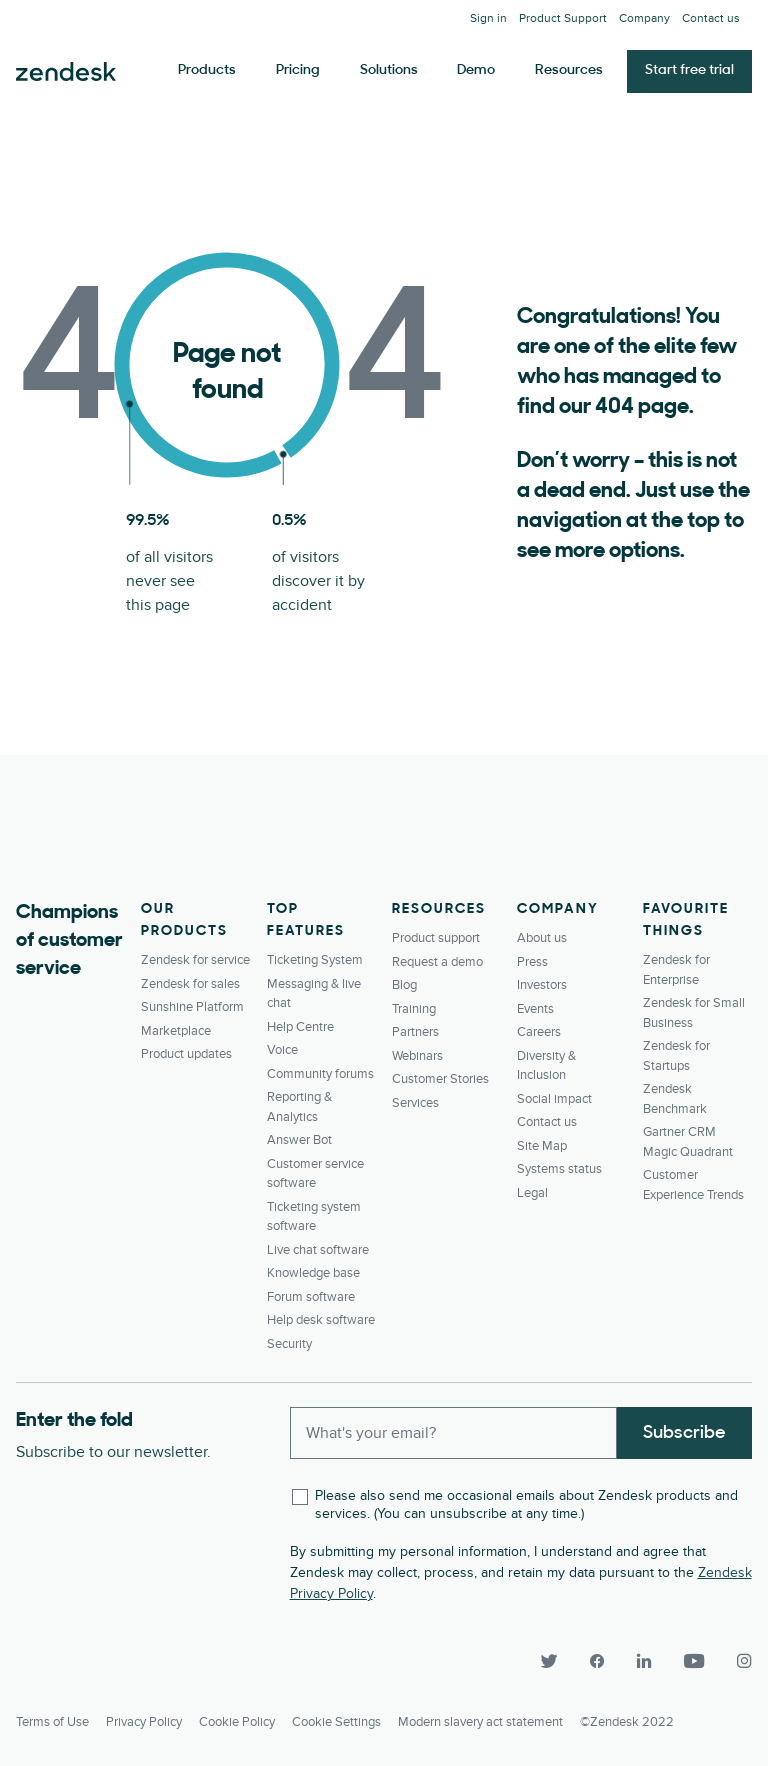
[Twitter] (548, 1662)
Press (532, 962)
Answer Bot (299, 1140)
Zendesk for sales (190, 984)
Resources (569, 70)
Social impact (554, 1099)
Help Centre (300, 1027)
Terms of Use (52, 1722)
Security (289, 1344)
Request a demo (437, 962)
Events (535, 1009)
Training (414, 1009)
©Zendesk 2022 (627, 1722)
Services (415, 1103)
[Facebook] (596, 1662)
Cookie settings (336, 1722)
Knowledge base (313, 1273)
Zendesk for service (195, 960)
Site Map (542, 1146)
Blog (404, 985)
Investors (542, 985)
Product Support (563, 18)
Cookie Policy (237, 1722)
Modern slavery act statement (480, 1722)
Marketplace (176, 1031)
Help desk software (321, 1320)
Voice (282, 1050)
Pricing (298, 70)
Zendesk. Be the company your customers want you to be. (66, 72)
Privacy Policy (144, 1722)
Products (207, 70)
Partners (415, 1032)
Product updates (186, 1054)
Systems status (559, 1169)
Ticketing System (315, 960)
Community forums (320, 1074)
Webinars (417, 1056)
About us (542, 938)
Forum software (311, 1297)
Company (644, 18)
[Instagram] (736, 1662)
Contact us (711, 18)
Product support (436, 938)
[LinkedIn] (644, 1662)
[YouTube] (694, 1662)
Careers (539, 1032)
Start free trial (689, 70)
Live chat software (318, 1250)
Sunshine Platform (192, 1007)
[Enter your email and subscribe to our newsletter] (454, 1433)
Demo (476, 70)
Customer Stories (440, 1079)
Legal (532, 1193)
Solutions (389, 70)
